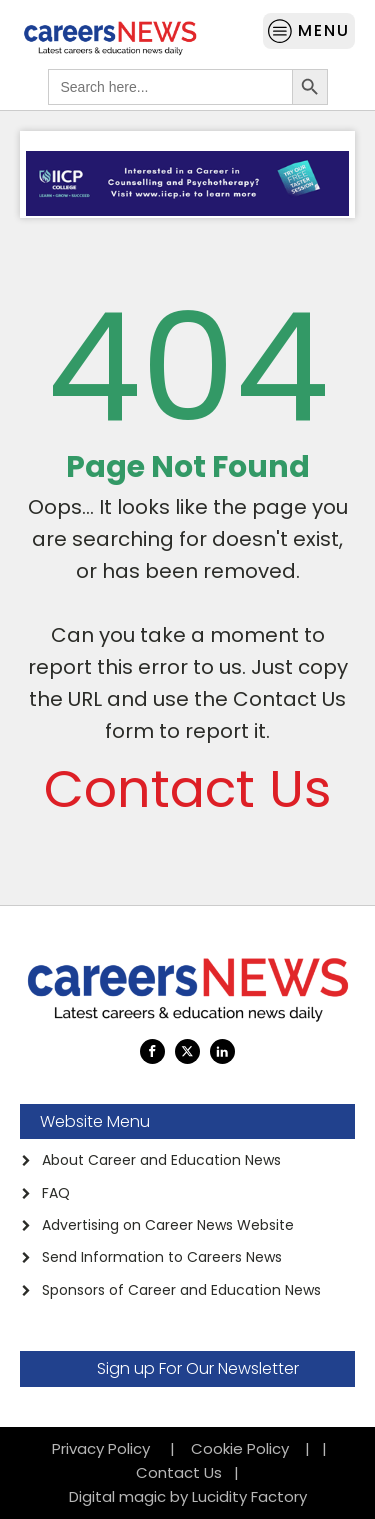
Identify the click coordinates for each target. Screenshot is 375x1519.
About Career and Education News (161, 1160)
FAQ (56, 1193)
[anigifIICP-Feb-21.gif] (187, 210)
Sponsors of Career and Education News (181, 1290)
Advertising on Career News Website (168, 1225)
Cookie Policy (240, 1448)
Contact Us (188, 788)
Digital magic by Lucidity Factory (188, 1496)
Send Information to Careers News (162, 1257)
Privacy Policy (107, 1448)
